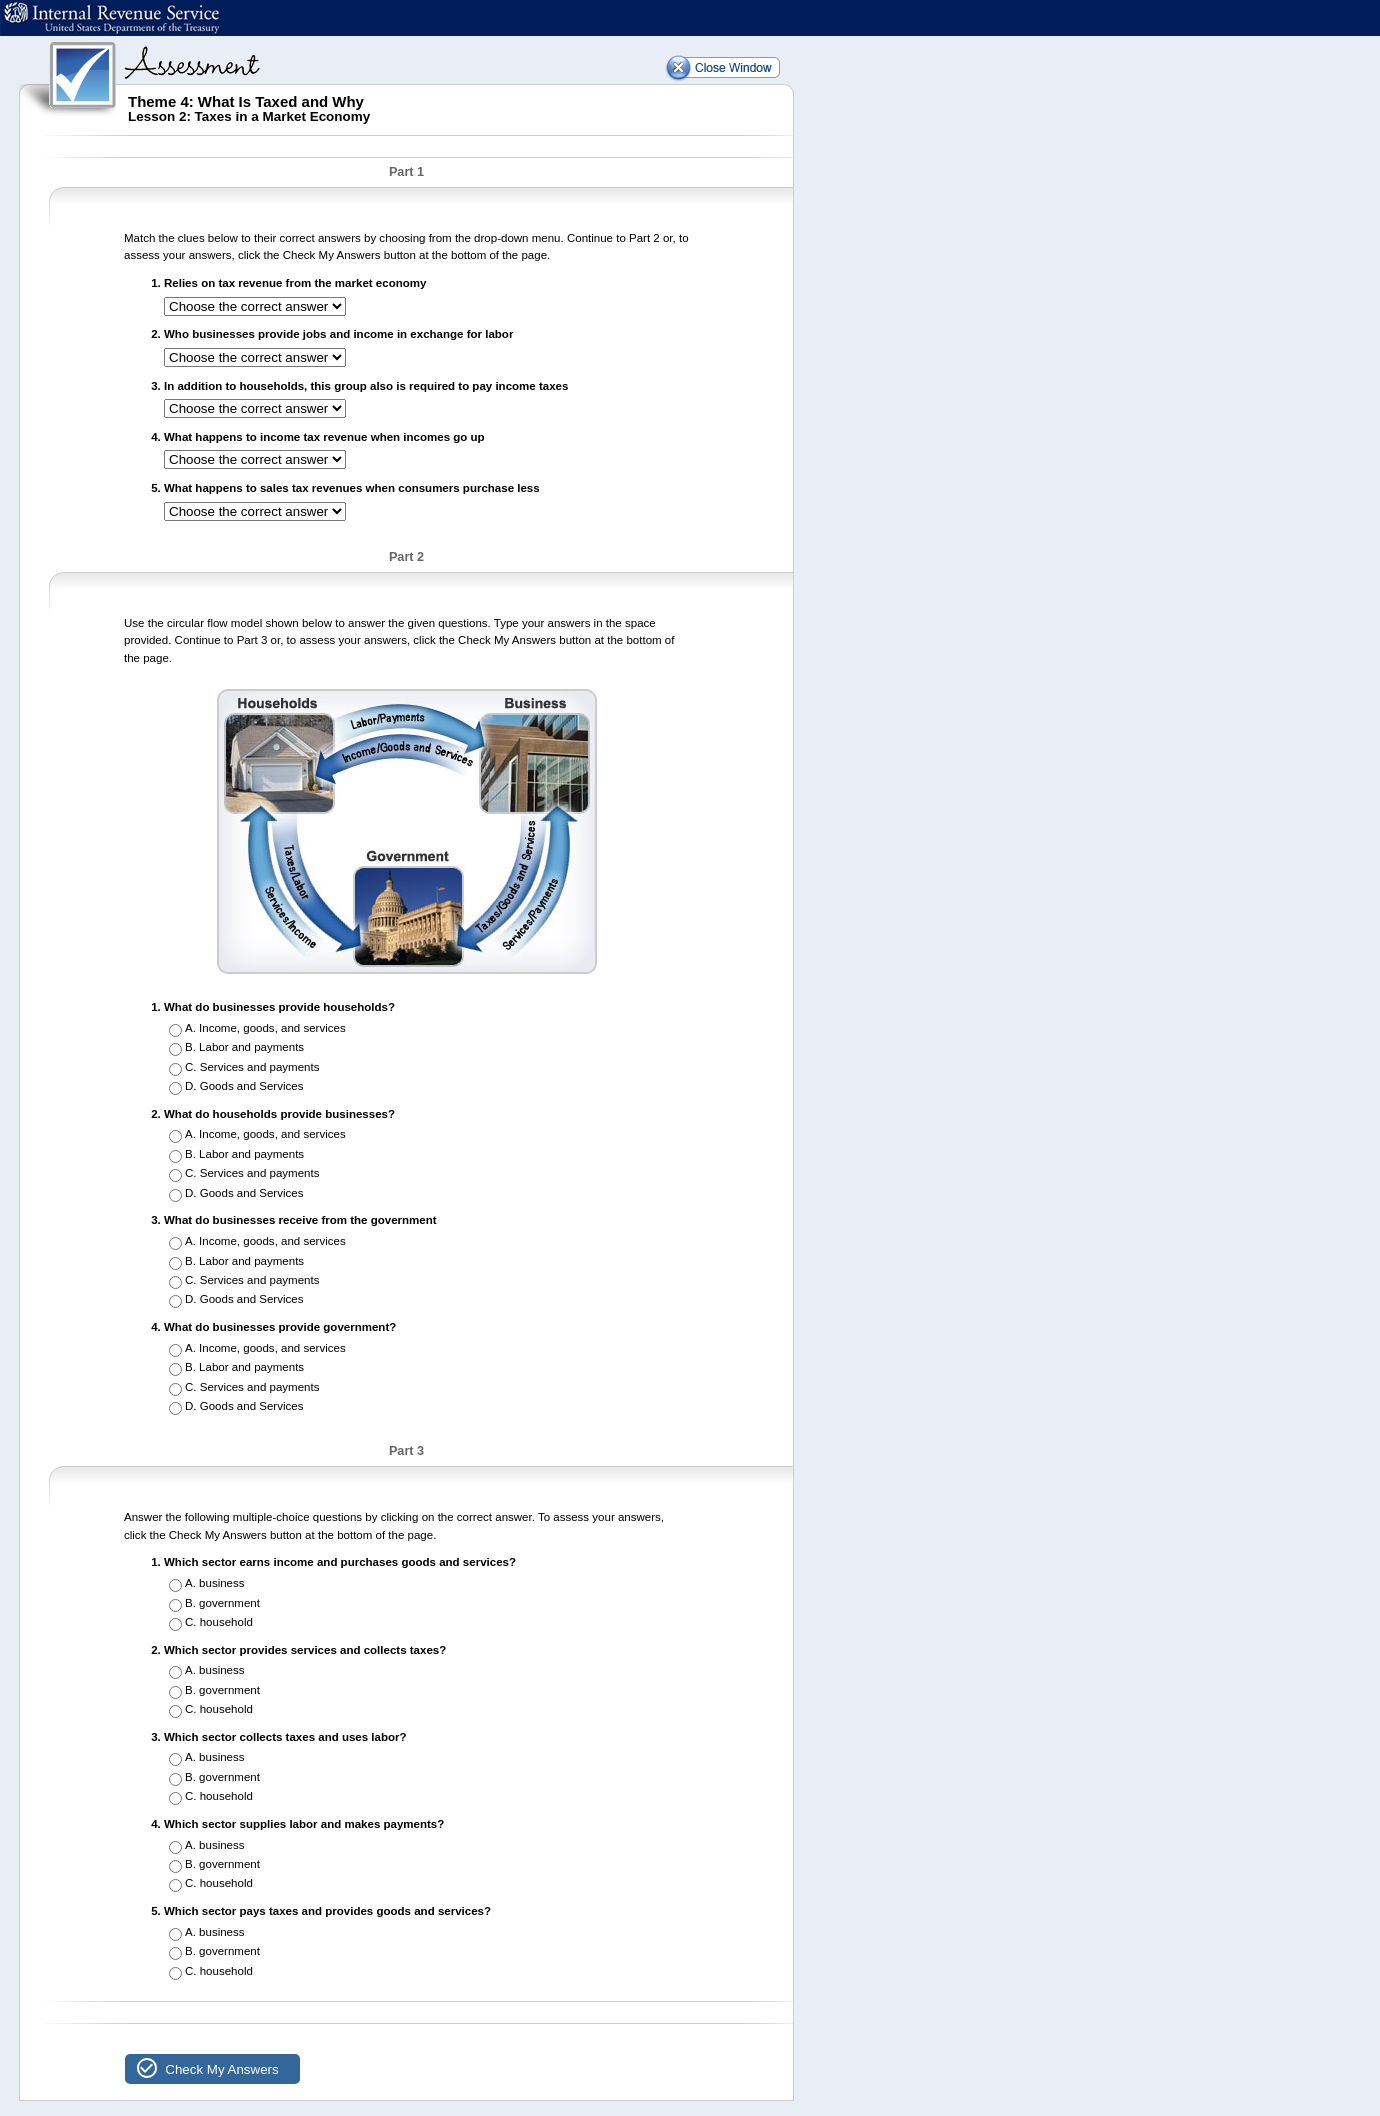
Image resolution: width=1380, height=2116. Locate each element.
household (226, 1622)
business (221, 1583)
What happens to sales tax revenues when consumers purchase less (352, 488)
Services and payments (260, 1067)
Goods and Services (252, 1086)
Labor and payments (251, 1047)
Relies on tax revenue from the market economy (295, 283)
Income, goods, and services (272, 1028)
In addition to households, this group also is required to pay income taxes (366, 386)
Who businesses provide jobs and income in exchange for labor (338, 334)
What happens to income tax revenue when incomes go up (324, 437)
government (229, 1603)
